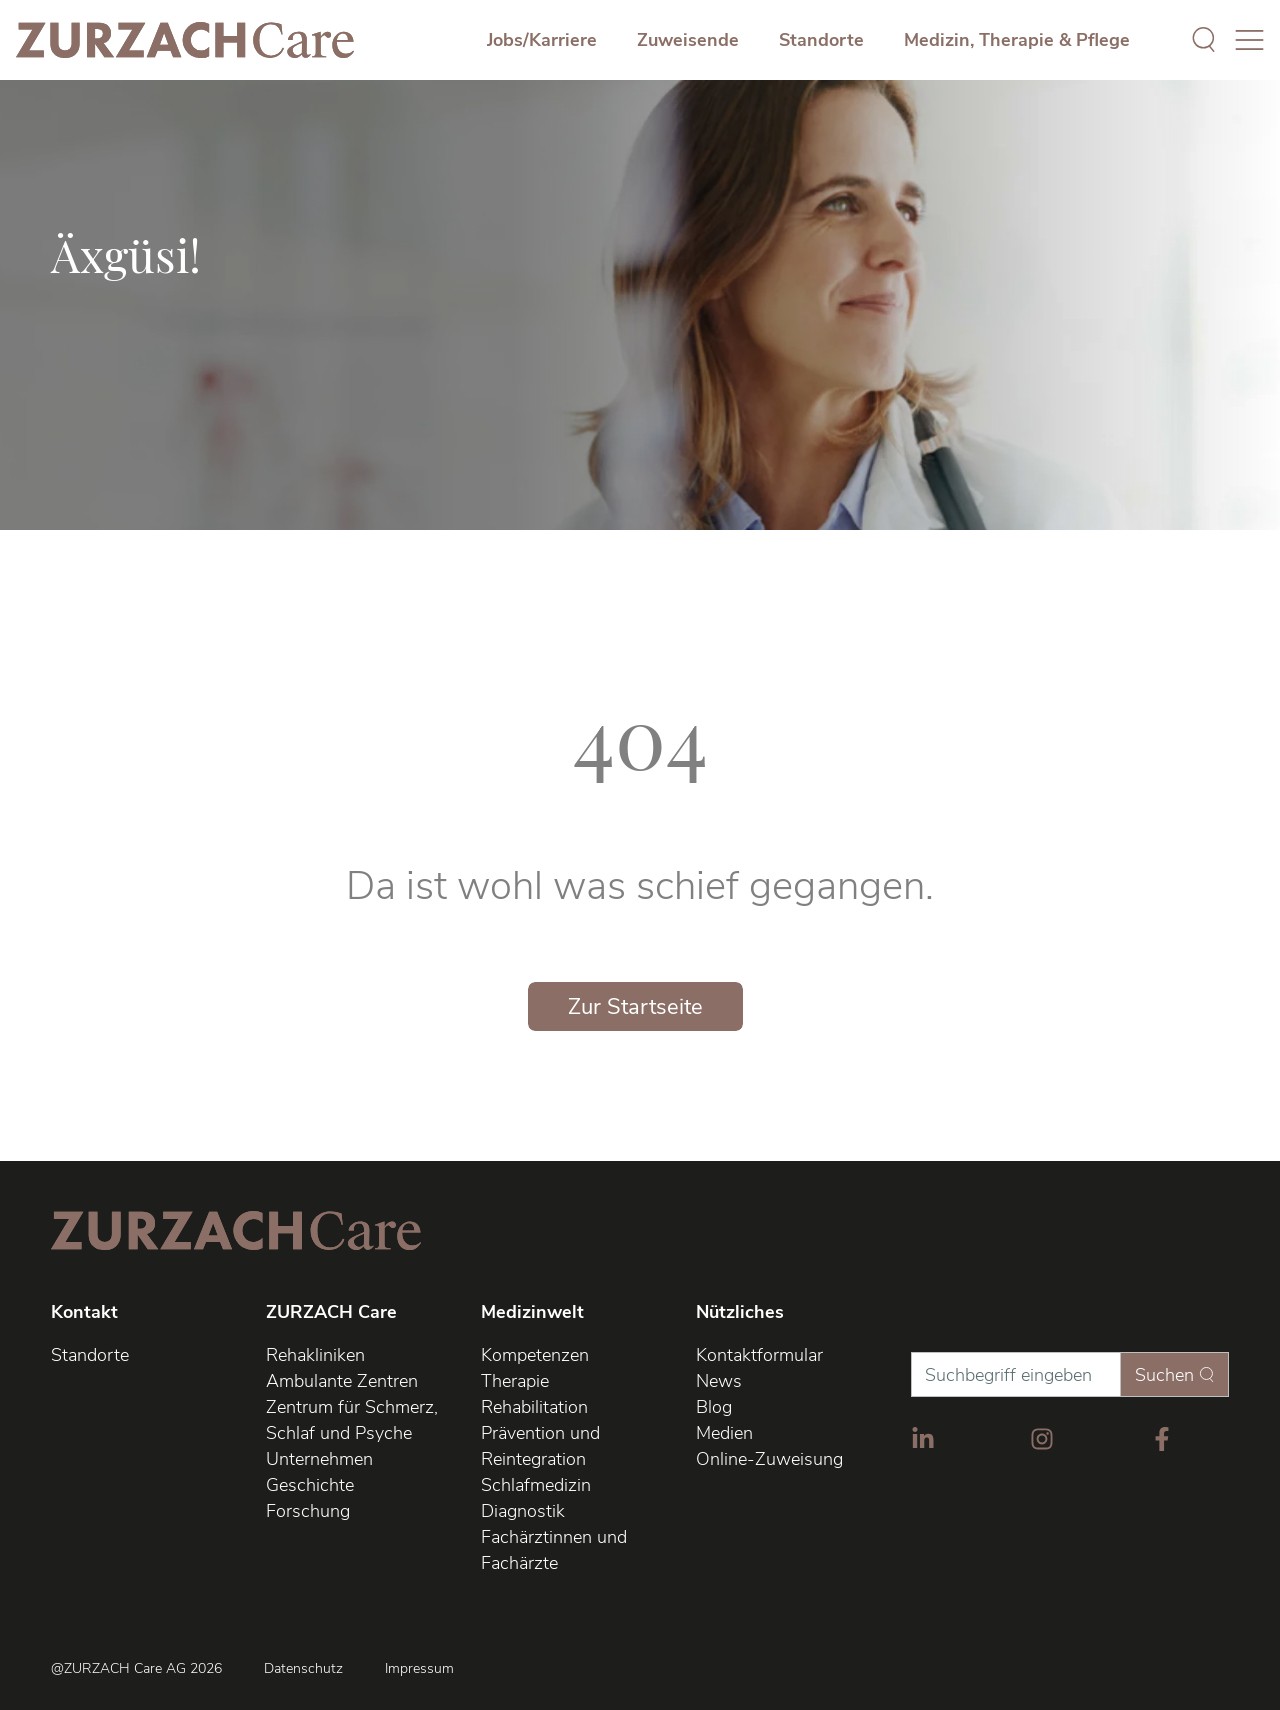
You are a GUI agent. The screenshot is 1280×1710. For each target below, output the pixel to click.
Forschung (308, 1511)
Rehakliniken (315, 1355)
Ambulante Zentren (342, 1381)
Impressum (419, 1669)
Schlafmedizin (536, 1485)
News (719, 1381)
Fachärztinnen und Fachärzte (554, 1550)
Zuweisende (688, 40)
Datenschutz (303, 1669)
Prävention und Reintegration (540, 1446)
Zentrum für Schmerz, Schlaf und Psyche (352, 1420)
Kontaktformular (759, 1355)
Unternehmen (319, 1459)
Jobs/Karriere (542, 40)
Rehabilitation (534, 1407)
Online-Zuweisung (769, 1459)
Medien (724, 1433)
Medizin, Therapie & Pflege (1017, 40)
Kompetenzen (535, 1355)
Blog (714, 1407)
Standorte (821, 40)
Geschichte (310, 1485)
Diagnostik (523, 1511)
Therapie (515, 1381)
